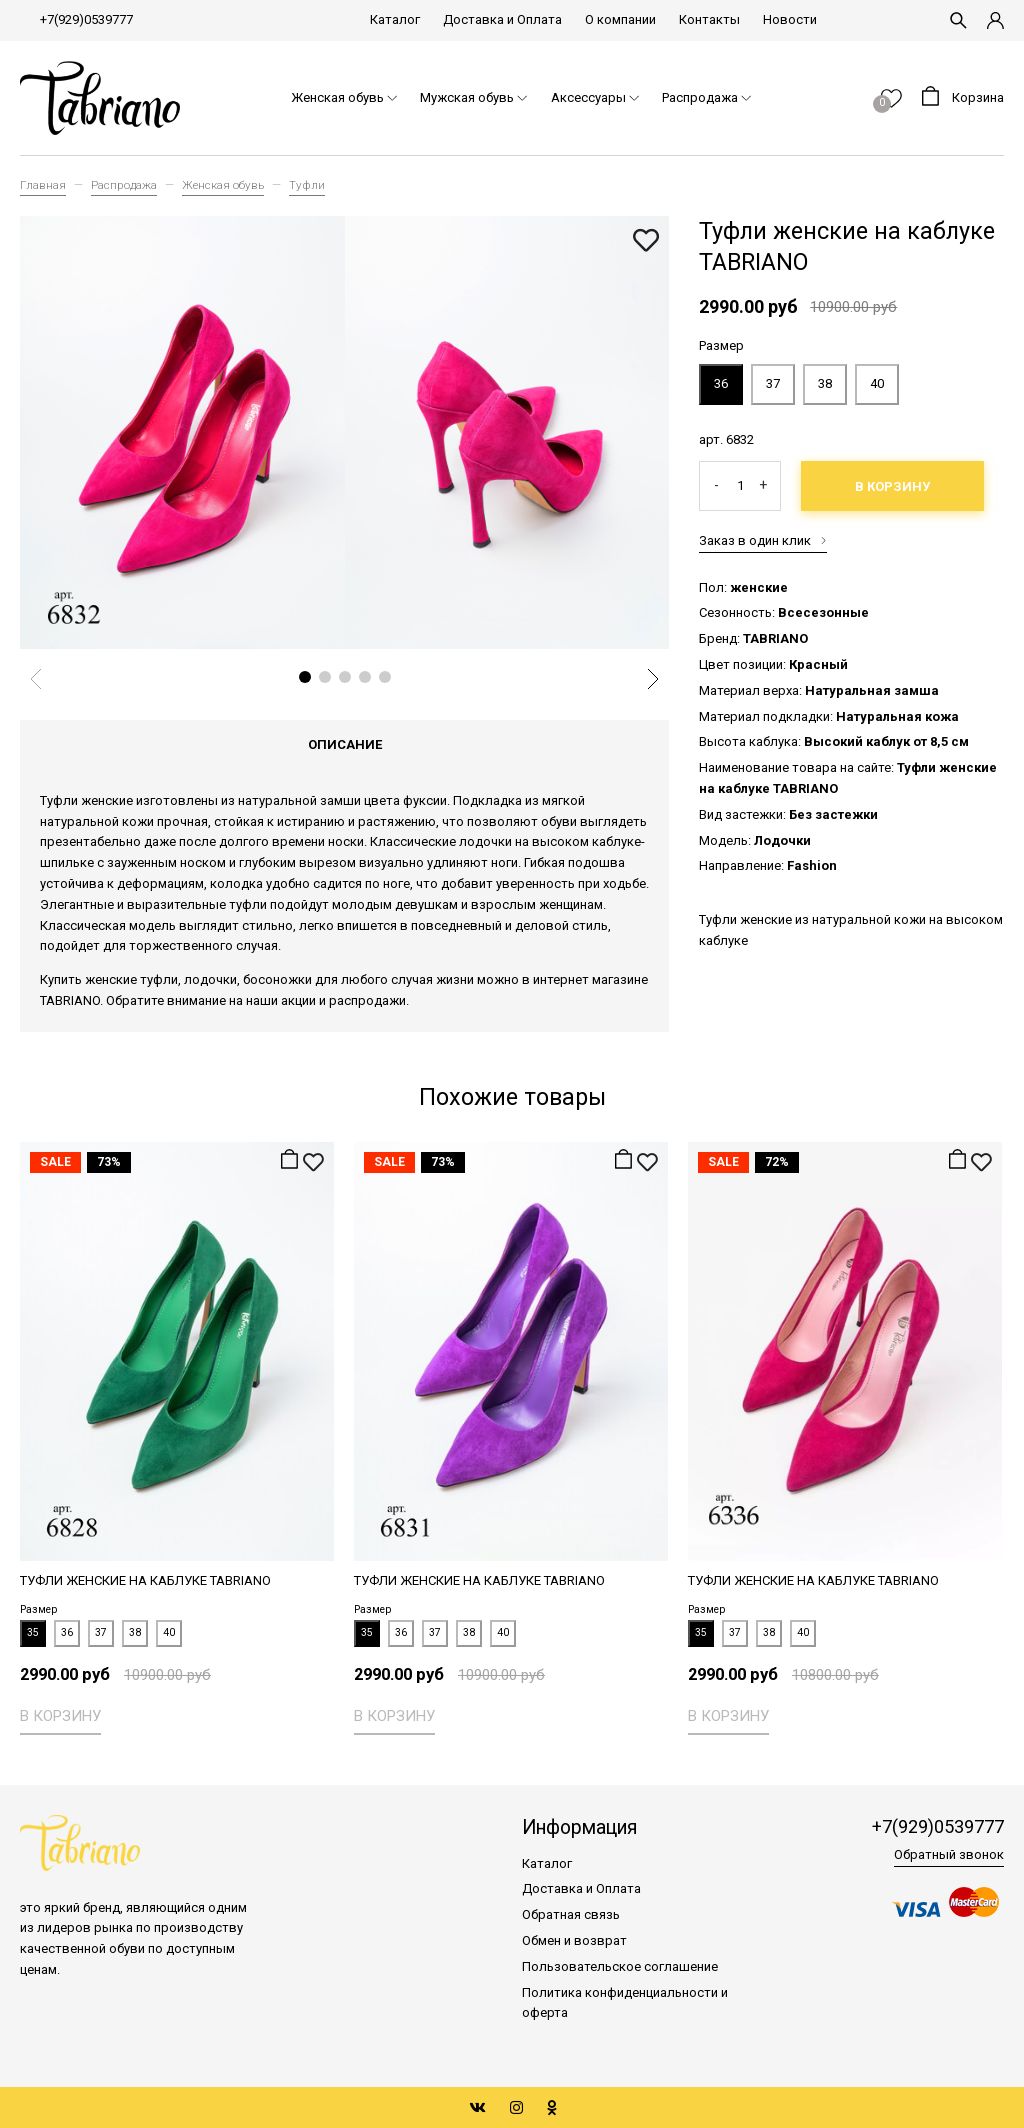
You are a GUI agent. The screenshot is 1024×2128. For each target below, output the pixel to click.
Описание (345, 744)
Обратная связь (571, 1914)
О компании (620, 19)
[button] (305, 677)
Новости (790, 19)
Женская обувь (223, 185)
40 (877, 383)
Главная (43, 185)
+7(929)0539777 (86, 19)
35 (33, 1632)
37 (773, 383)
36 (721, 383)
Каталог (395, 19)
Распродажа (124, 185)
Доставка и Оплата (502, 19)
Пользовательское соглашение (620, 1966)
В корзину (892, 486)
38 (825, 383)
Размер (721, 345)
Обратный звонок (949, 1855)
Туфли (307, 185)
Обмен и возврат (574, 1940)
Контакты (709, 19)
